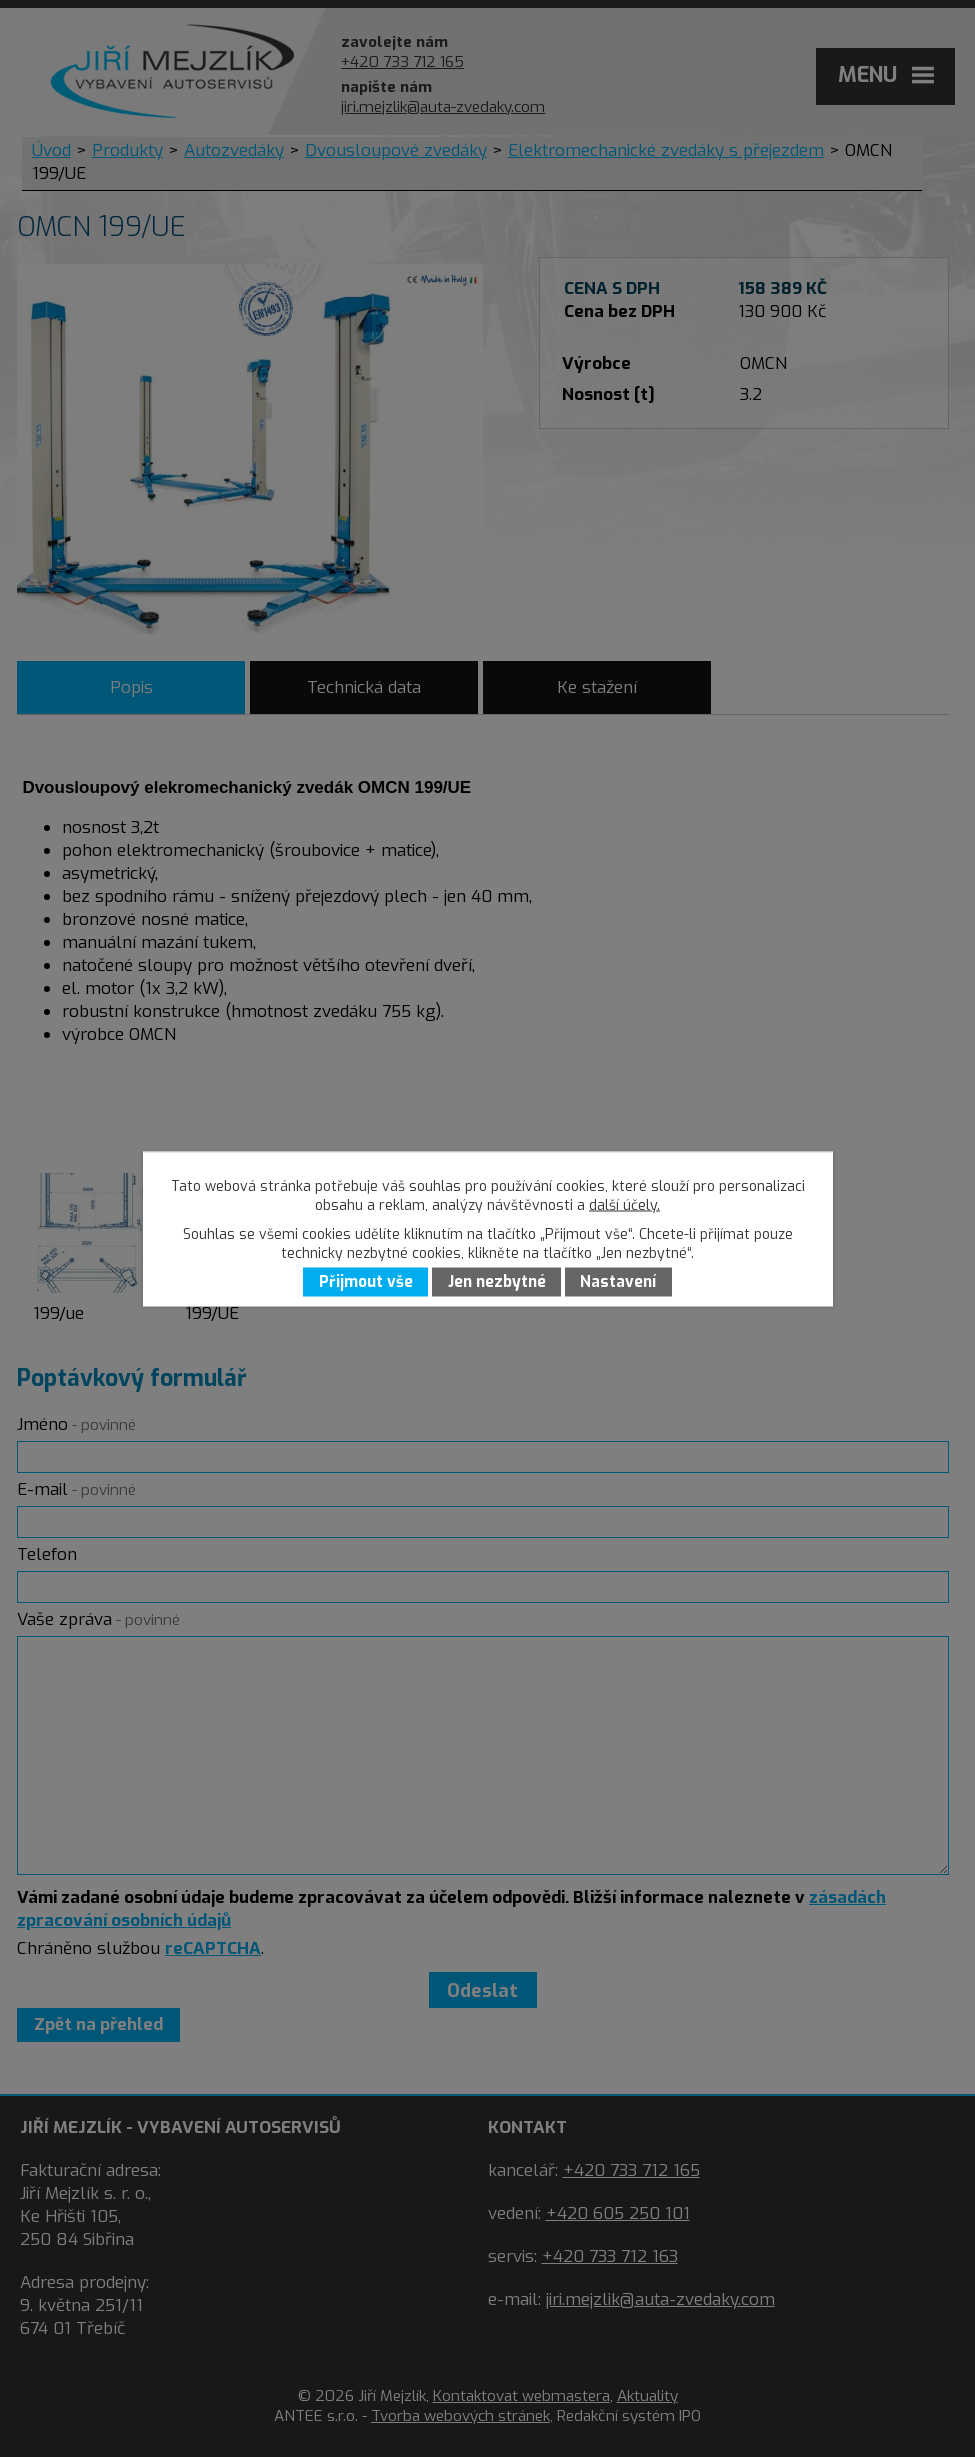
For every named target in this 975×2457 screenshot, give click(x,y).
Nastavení (618, 1282)
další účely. (624, 1204)
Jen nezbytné (497, 1282)
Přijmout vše (366, 1282)
